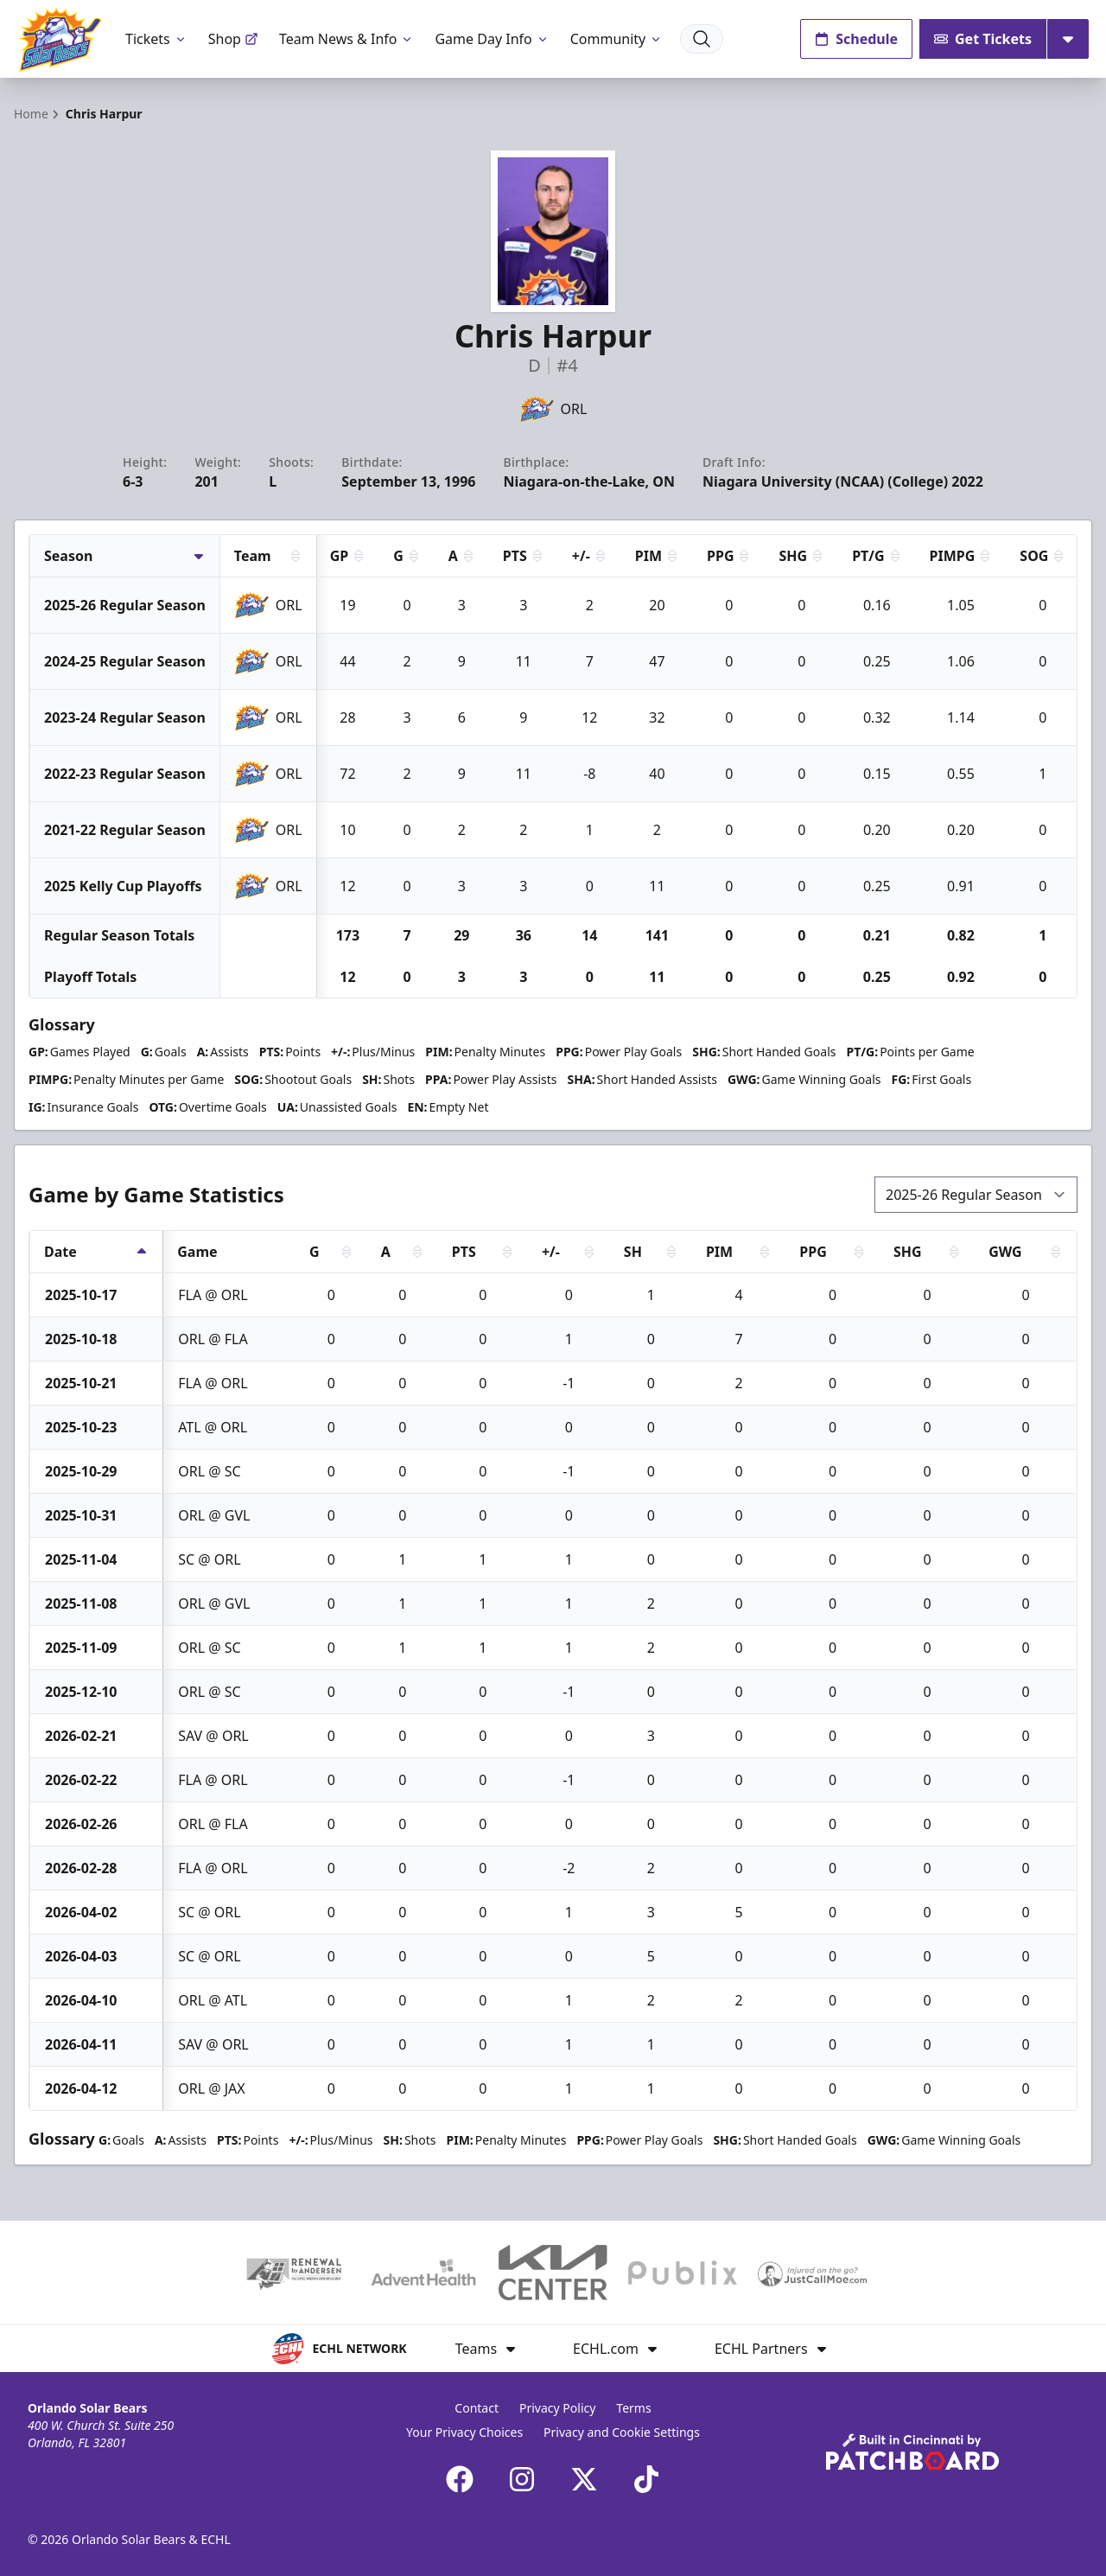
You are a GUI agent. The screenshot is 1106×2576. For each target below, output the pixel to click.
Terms (633, 2408)
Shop (233, 38)
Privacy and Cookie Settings (621, 2432)
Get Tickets (983, 38)
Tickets (156, 38)
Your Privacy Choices (464, 2432)
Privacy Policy (557, 2408)
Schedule (856, 38)
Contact (476, 2408)
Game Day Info (492, 38)
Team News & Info (347, 38)
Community (617, 38)
